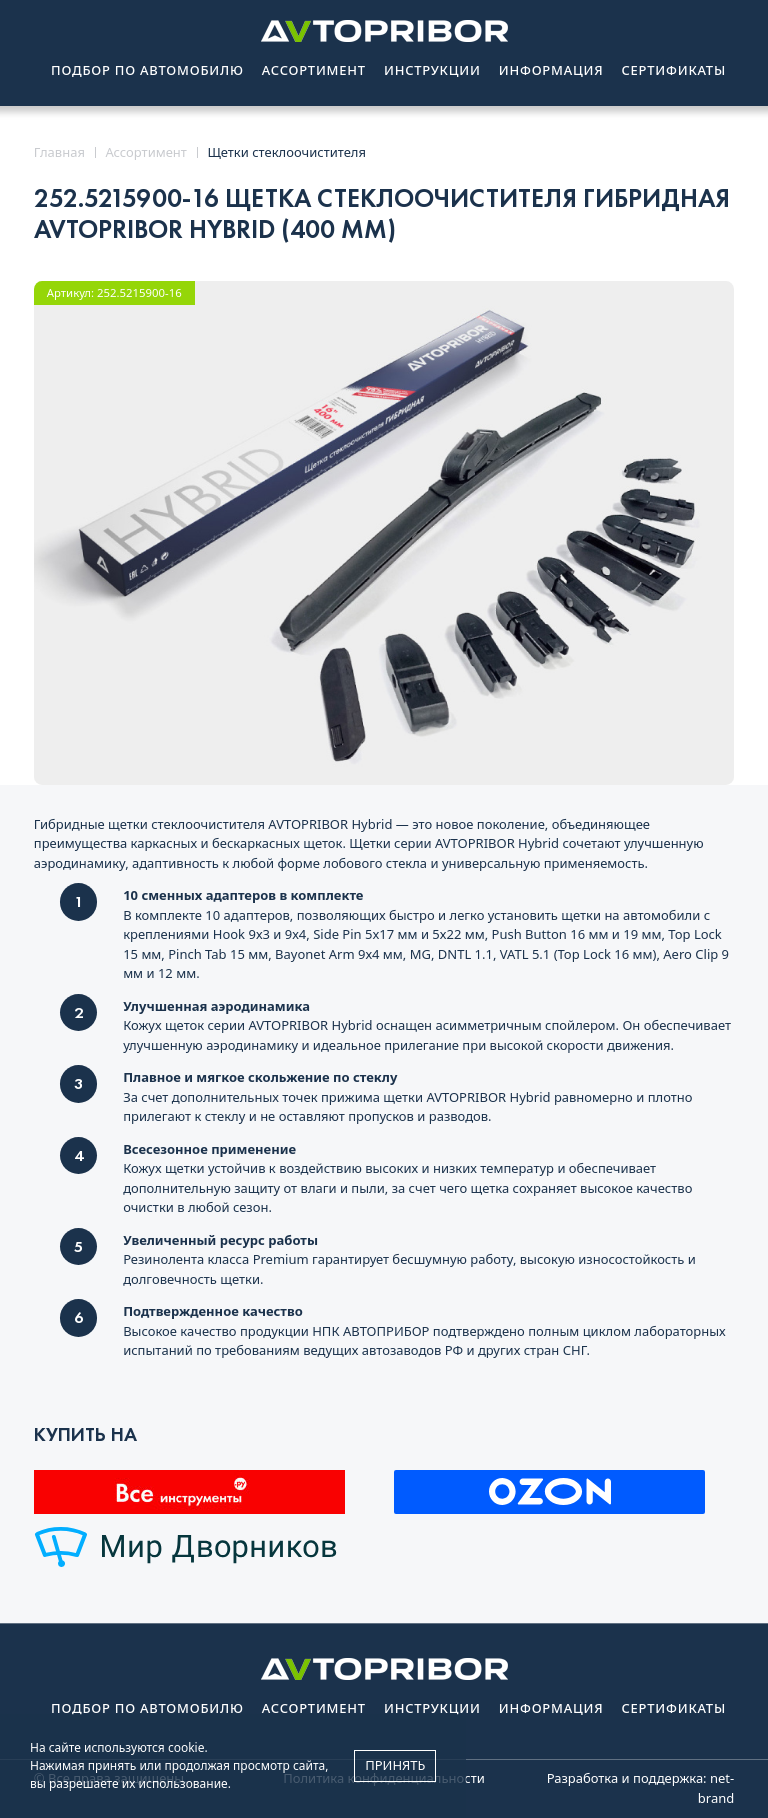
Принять (395, 1765)
